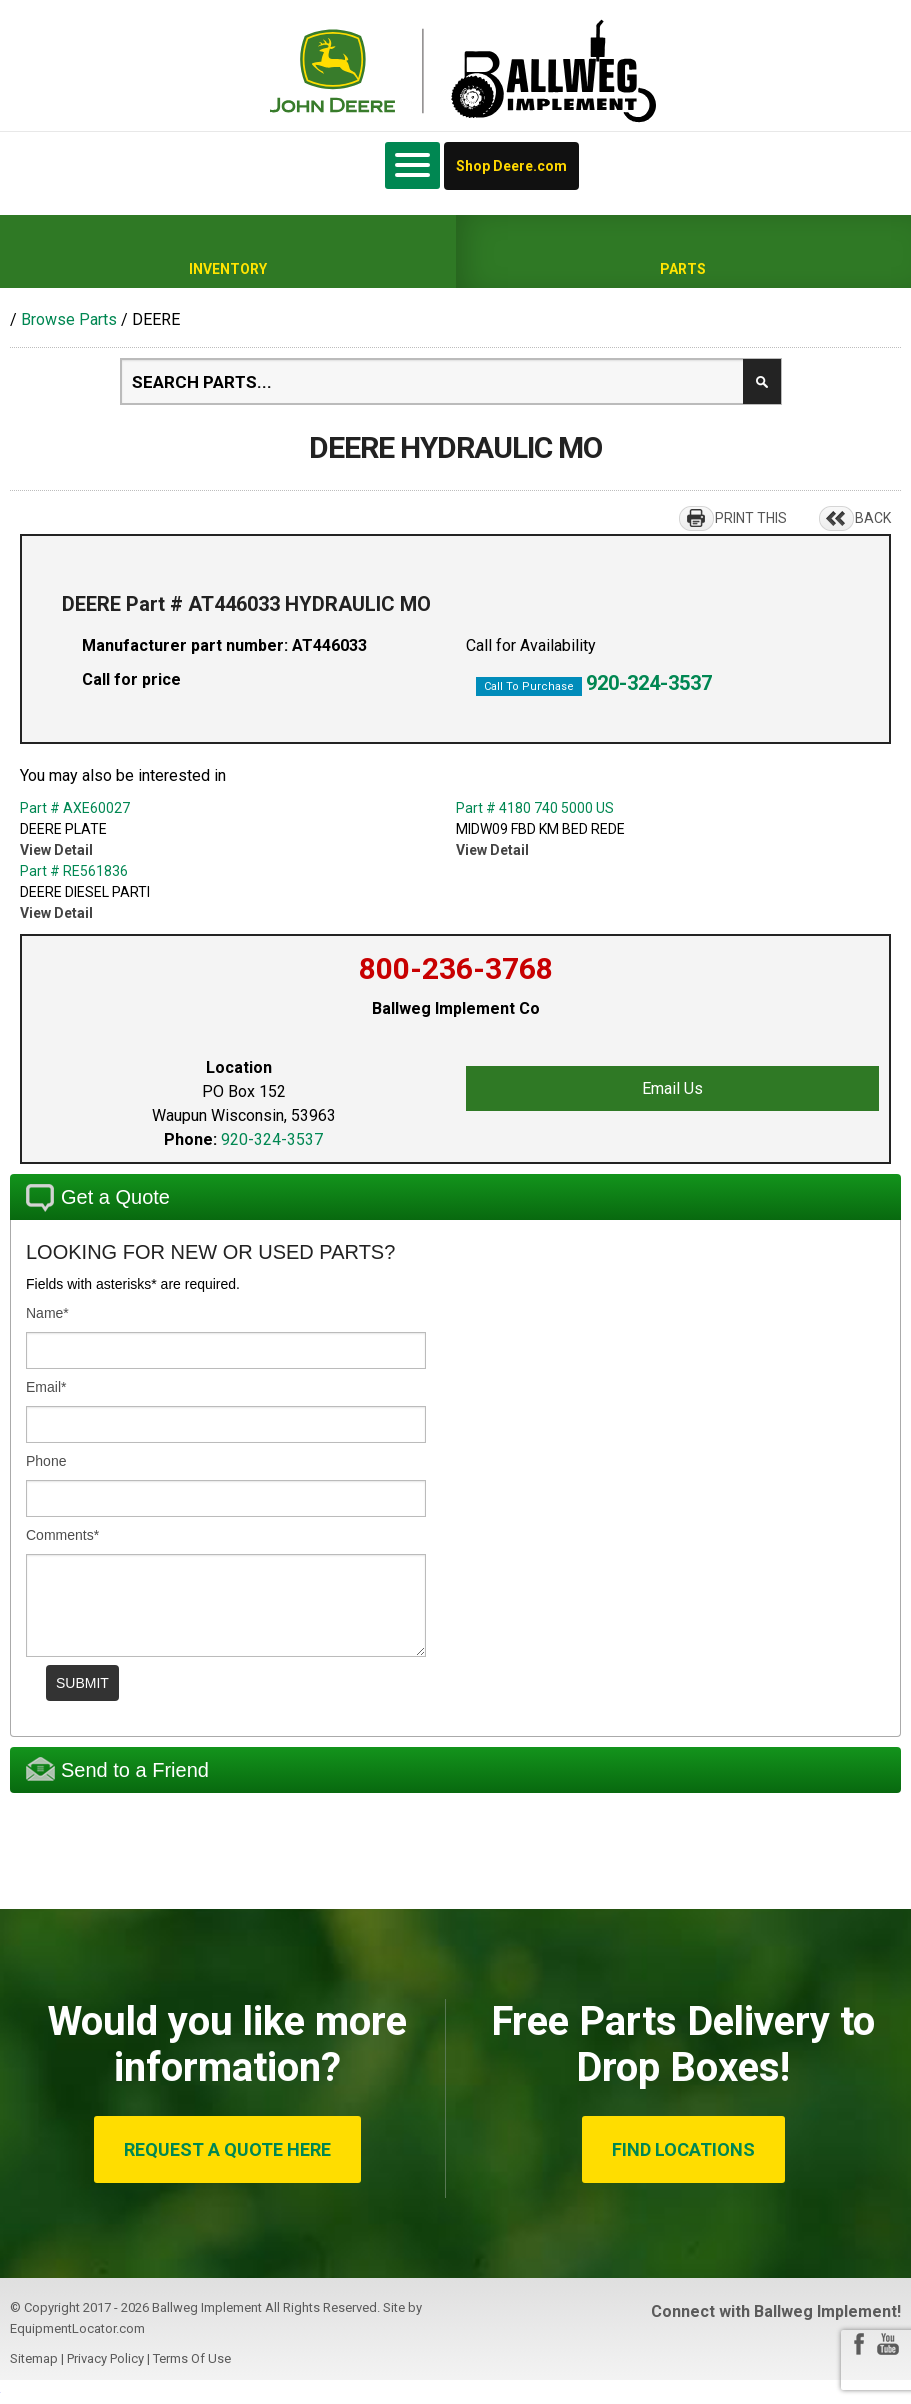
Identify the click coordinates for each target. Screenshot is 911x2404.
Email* (46, 1387)
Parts (683, 269)
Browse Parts (69, 319)
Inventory (228, 269)
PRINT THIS (751, 518)
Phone (46, 1461)
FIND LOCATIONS (683, 2149)
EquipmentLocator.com (77, 2328)
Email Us (672, 1088)
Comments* (62, 1535)
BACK (873, 518)
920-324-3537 (649, 683)
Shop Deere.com (511, 166)
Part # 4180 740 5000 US (535, 808)
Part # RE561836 (74, 871)
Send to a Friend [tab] (117, 1769)
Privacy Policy (105, 2358)
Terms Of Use (192, 2358)
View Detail (56, 850)
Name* (47, 1313)
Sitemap (34, 2358)
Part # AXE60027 (75, 808)
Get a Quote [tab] (98, 1198)
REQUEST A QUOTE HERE (227, 2149)
